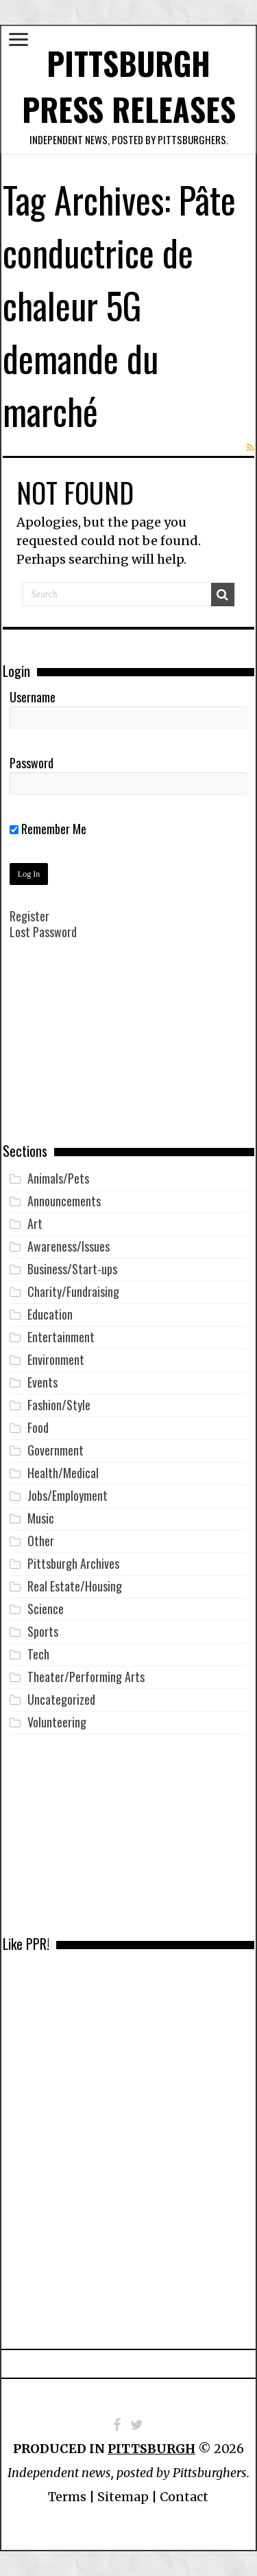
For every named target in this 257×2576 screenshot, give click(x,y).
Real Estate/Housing (74, 1586)
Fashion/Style (58, 1405)
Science (45, 1609)
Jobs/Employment (67, 1495)
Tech (38, 1654)
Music (40, 1518)
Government (55, 1450)
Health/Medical (63, 1473)
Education (50, 1314)
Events (42, 1382)
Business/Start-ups (72, 1269)
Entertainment (61, 1337)
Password (31, 763)
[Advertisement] (129, 1051)
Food (38, 1427)
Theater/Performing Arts (86, 1677)
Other (40, 1541)
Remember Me (48, 829)
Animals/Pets (58, 1178)
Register (29, 916)
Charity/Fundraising (73, 1291)
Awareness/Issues (68, 1246)
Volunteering (56, 1722)
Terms (67, 2497)
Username (33, 697)
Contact (184, 2497)
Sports (42, 1631)
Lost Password (43, 932)
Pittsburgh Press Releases (129, 86)
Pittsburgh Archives (73, 1563)
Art (34, 1223)
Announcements (64, 1201)
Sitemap (123, 2497)
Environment (55, 1359)
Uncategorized (61, 1699)
